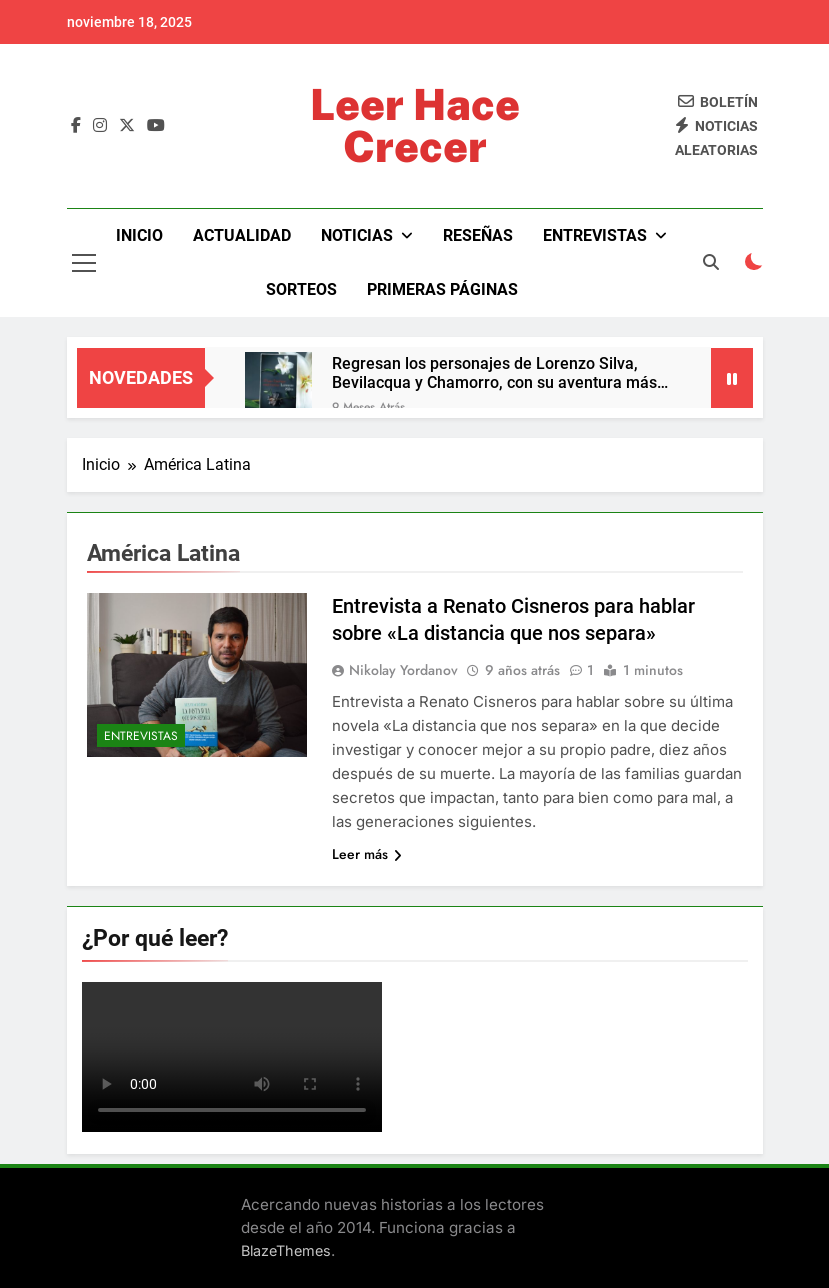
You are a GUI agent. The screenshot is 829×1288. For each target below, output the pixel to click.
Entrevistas (595, 235)
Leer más (367, 854)
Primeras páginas (442, 289)
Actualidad (242, 235)
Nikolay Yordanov (403, 670)
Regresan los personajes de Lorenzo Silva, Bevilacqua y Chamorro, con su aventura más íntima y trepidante (494, 373)
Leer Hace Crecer (415, 125)
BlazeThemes (286, 1250)
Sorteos (301, 289)
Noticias (357, 235)
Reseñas (478, 235)
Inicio (139, 235)
